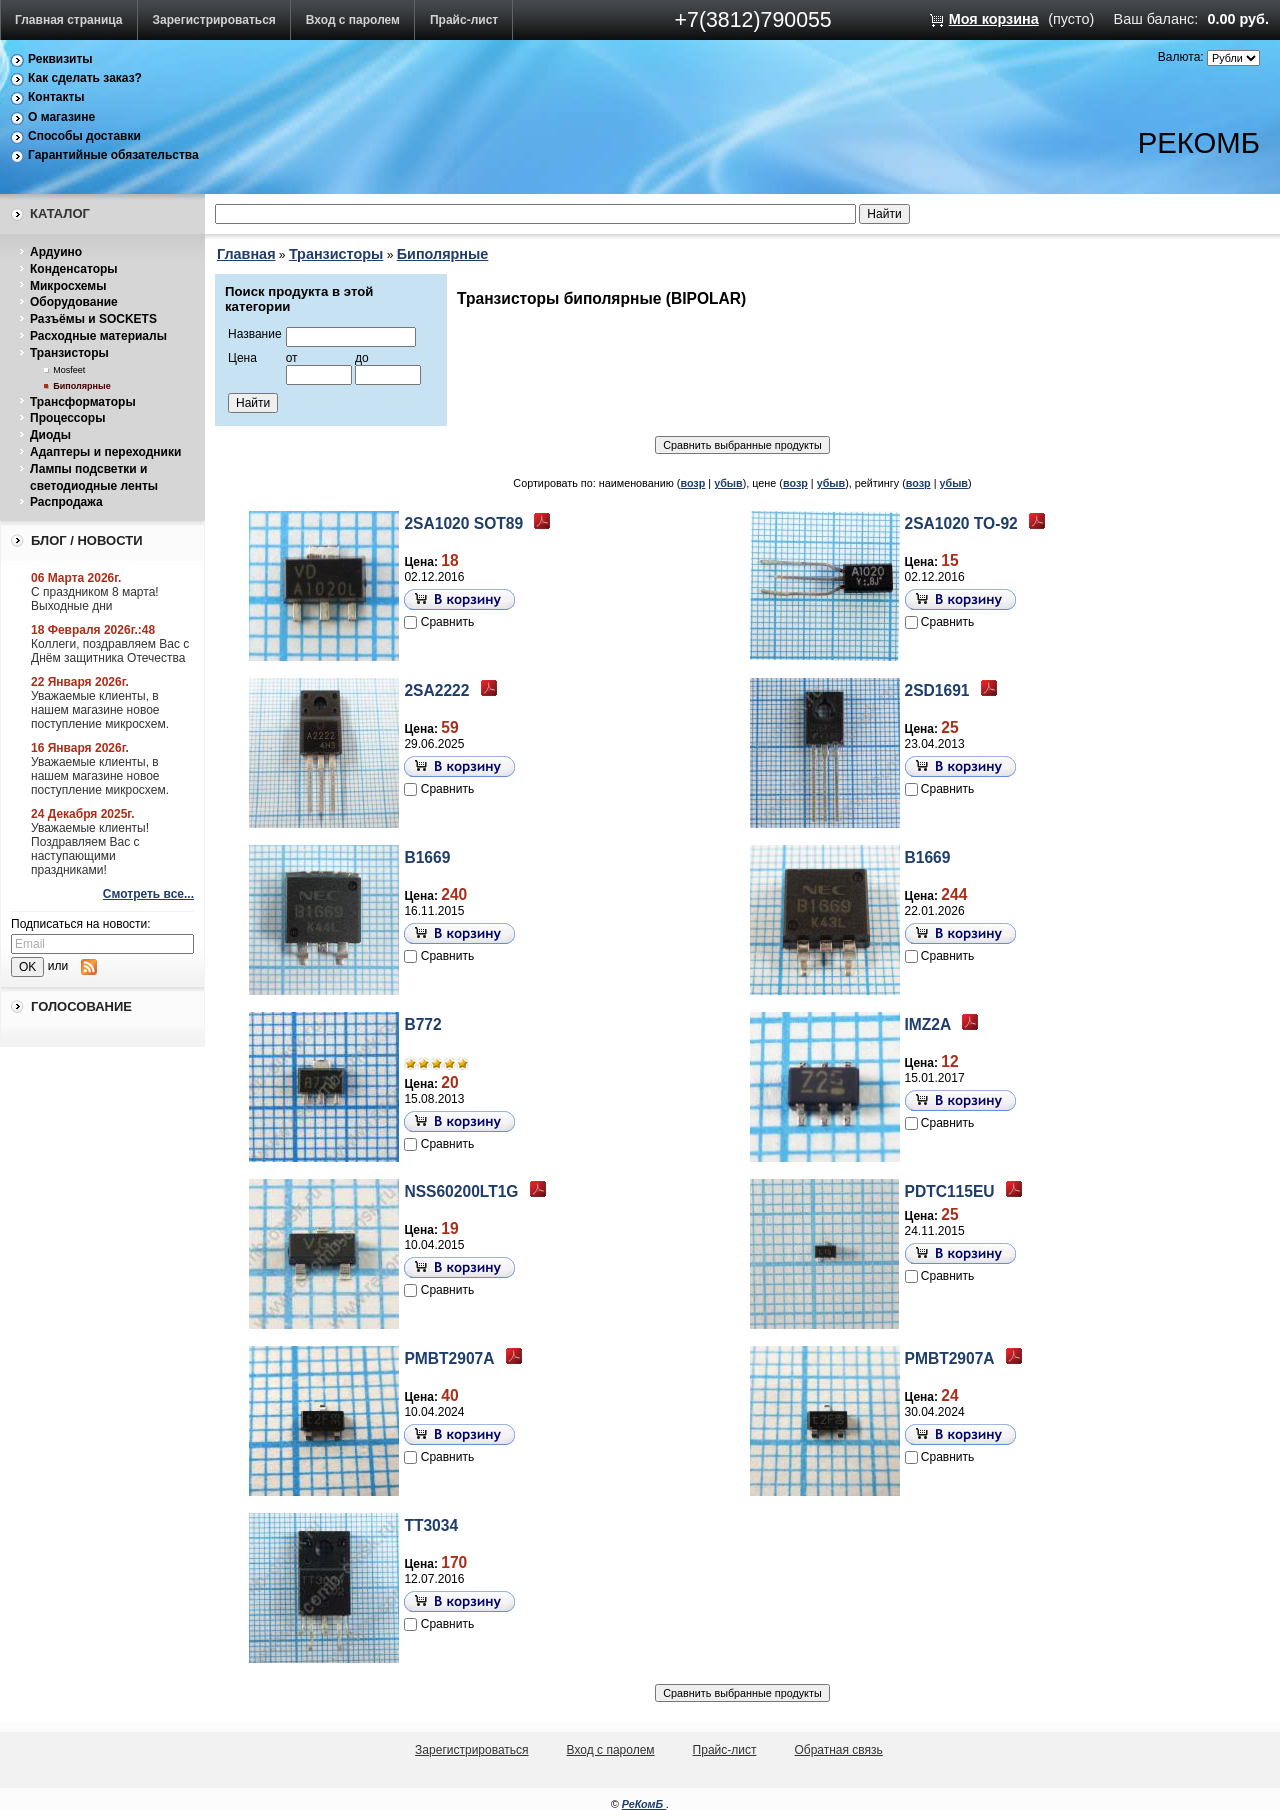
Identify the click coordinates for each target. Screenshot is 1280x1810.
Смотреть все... (148, 894)
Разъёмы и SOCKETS (93, 319)
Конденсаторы (74, 269)
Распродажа (66, 502)
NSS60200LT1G (461, 1191)
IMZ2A (928, 1024)
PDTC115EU (950, 1191)
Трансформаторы (83, 402)
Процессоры (67, 418)
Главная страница (69, 20)
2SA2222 (436, 690)
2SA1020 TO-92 (961, 523)
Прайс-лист (464, 20)
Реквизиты (60, 59)
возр (692, 483)
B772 (422, 1024)
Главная (246, 254)
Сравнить (447, 622)
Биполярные (81, 386)
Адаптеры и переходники (105, 452)
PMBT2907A (449, 1358)
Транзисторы (69, 353)
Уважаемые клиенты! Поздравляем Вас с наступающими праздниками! (90, 849)
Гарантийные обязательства (113, 155)
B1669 (427, 857)
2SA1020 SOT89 (463, 523)
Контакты (56, 97)
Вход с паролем (353, 20)
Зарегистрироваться (214, 20)
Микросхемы (68, 286)
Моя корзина (994, 19)
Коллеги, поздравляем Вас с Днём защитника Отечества (110, 651)
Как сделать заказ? (85, 78)
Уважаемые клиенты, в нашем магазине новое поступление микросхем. (100, 710)
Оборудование (74, 302)
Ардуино (56, 252)
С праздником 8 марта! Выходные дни (95, 599)
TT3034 (431, 1525)
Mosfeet (69, 370)
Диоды (50, 435)
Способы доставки (84, 136)
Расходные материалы (98, 336)
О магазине (61, 117)
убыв (728, 483)
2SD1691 (937, 690)
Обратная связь (838, 1750)
